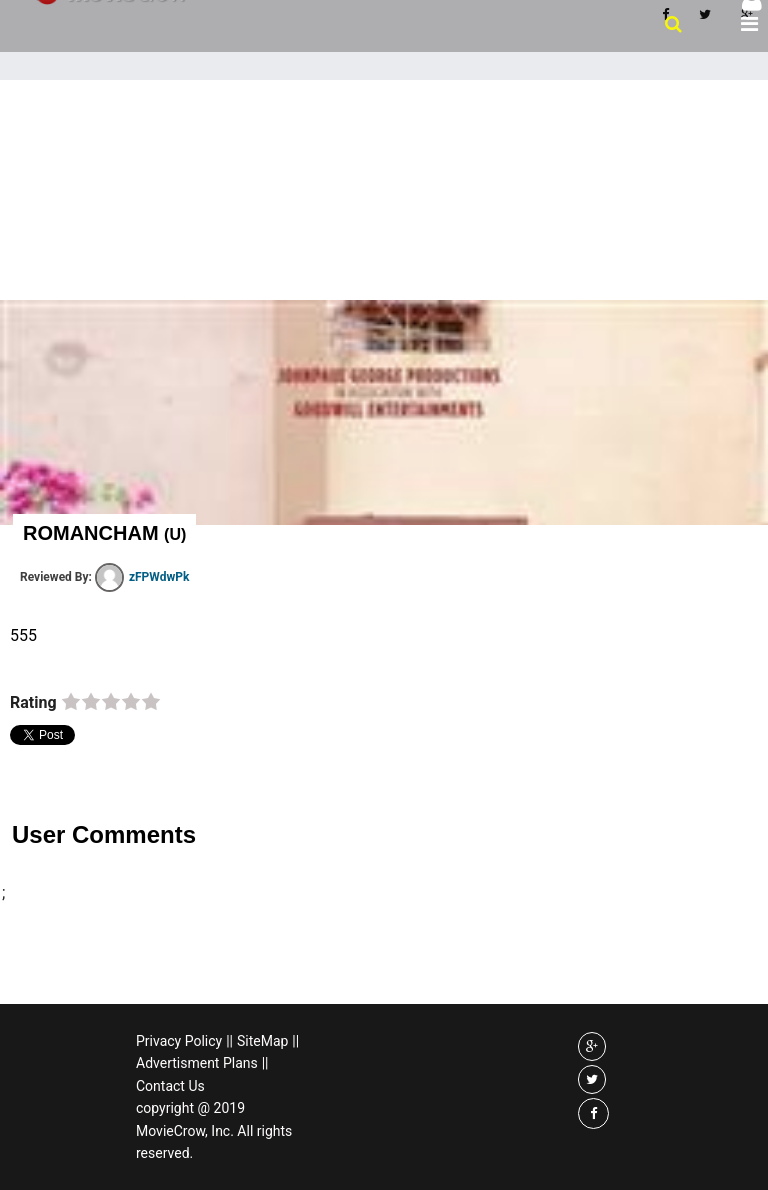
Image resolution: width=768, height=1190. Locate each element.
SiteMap (262, 1041)
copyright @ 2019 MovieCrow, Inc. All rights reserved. (214, 1130)
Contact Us (170, 1086)
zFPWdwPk (142, 577)
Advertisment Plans (197, 1063)
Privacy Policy (179, 1041)
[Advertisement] (384, 230)
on (71, 703)
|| (229, 1041)
